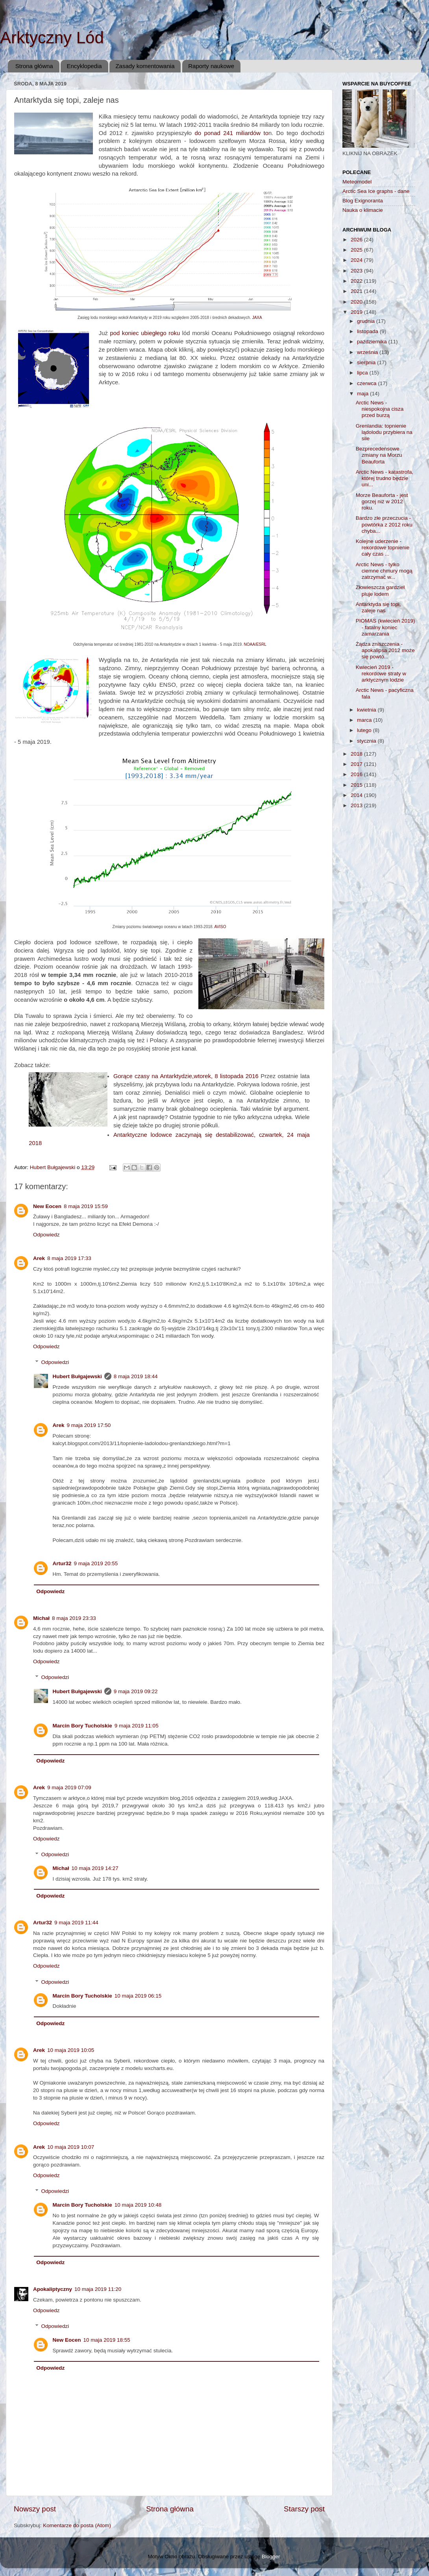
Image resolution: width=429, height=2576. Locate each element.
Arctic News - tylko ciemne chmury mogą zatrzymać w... (384, 571)
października (372, 342)
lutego (365, 730)
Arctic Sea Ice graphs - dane (375, 191)
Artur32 (62, 1563)
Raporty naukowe (211, 66)
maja (363, 394)
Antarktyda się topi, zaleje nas (378, 607)
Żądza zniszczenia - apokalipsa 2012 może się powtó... (385, 650)
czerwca (367, 383)
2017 (357, 764)
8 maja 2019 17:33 (69, 1258)
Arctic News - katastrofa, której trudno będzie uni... (384, 478)
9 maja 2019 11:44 (76, 1923)
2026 (357, 240)
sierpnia (367, 362)
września (368, 352)
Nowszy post (35, 2509)
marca (365, 720)
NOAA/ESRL (255, 644)
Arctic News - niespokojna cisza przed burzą (380, 409)
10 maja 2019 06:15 (138, 1996)
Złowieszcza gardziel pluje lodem (380, 590)
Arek (39, 1258)
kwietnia (367, 710)
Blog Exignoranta (362, 201)
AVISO (220, 927)
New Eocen (47, 1206)
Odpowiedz (46, 1235)
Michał (41, 1618)
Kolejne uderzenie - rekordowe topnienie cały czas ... (383, 547)
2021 (357, 291)
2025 (357, 250)
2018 (357, 754)
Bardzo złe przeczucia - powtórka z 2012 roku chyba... (384, 524)
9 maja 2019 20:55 (96, 1563)
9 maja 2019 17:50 (89, 1425)
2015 (357, 785)
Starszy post (304, 2509)
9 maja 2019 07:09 (69, 1787)
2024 (357, 260)
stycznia (367, 741)
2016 (357, 774)
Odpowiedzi (55, 1362)
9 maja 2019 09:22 (136, 1691)
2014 (357, 795)
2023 (357, 271)
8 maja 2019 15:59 (86, 1206)
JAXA (257, 317)
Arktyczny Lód (52, 37)
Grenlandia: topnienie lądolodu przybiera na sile (384, 432)
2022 (357, 281)
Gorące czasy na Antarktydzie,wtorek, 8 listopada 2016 (186, 1076)
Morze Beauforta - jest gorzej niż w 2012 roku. (382, 501)
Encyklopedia (84, 66)
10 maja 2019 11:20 (97, 2289)
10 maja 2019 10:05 (70, 2050)
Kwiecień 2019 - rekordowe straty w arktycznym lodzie (381, 673)
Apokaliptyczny (52, 2289)
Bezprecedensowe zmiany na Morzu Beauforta (379, 455)
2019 (357, 312)
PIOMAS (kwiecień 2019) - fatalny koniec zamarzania (385, 627)
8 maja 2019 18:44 (136, 1376)
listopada (368, 331)
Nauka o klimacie (362, 210)
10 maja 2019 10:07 (70, 2147)
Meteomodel (357, 182)
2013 (357, 805)
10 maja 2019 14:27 (95, 1868)
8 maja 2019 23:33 (74, 1618)
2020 (357, 302)
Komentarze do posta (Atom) (77, 2525)
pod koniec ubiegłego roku (145, 333)
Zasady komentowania (144, 66)
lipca (363, 373)
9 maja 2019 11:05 (137, 1726)
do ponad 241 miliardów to (231, 133)
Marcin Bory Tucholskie (82, 1726)
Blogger (271, 2556)
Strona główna (34, 66)
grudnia (366, 321)
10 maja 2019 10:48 (138, 2205)
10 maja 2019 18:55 (106, 2340)
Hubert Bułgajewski (77, 1376)
